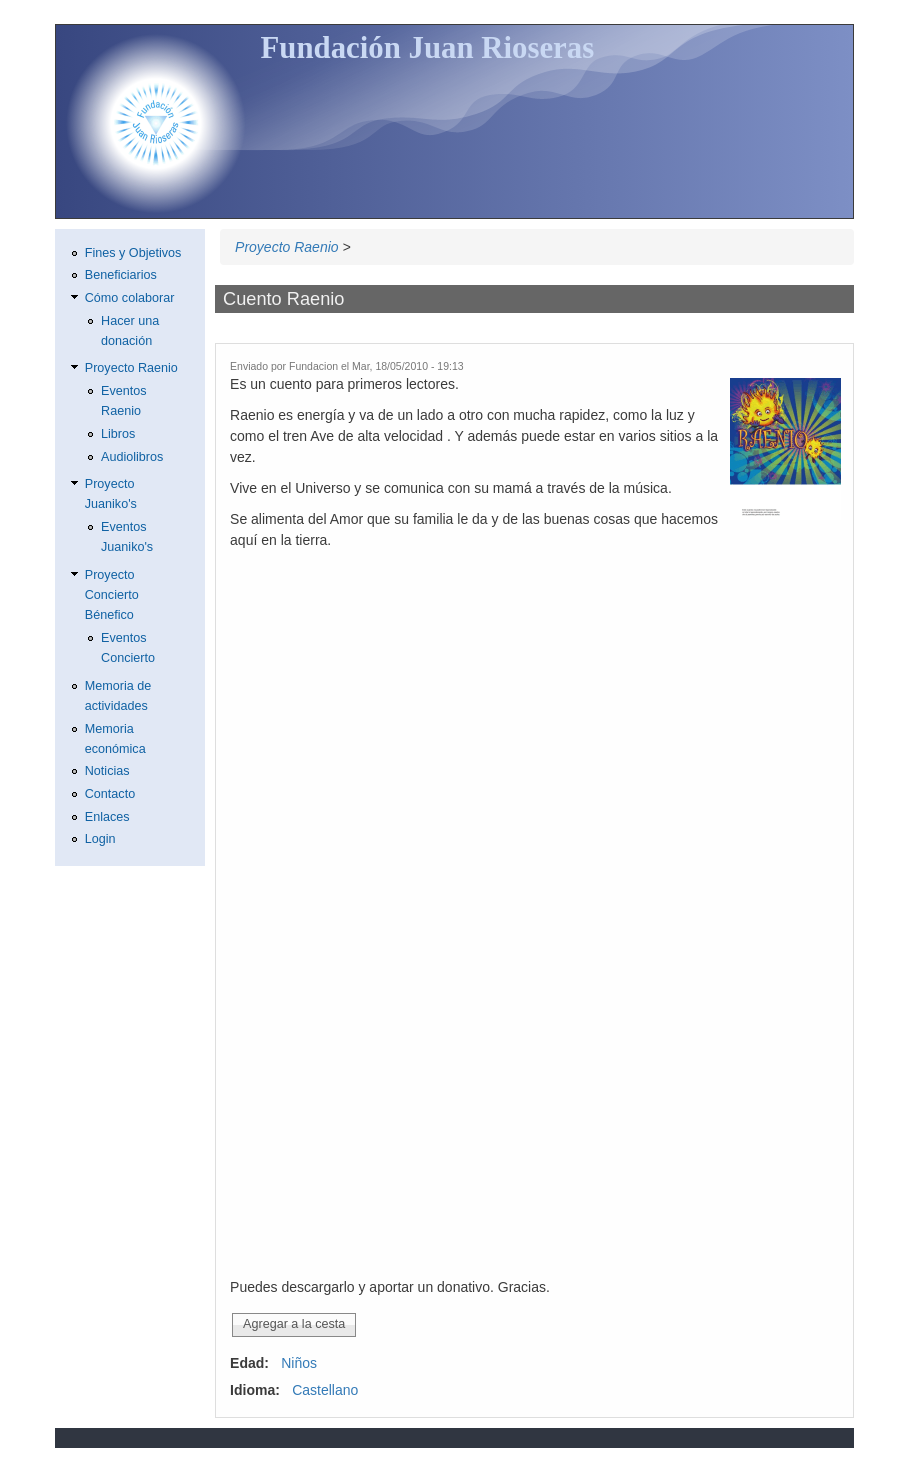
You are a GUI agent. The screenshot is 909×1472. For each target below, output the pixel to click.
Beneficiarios (121, 275)
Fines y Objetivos (133, 253)
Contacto (110, 794)
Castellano (325, 1390)
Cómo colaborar (130, 298)
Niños (299, 1363)
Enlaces (107, 817)
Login (100, 839)
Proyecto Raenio (287, 247)
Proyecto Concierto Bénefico (112, 595)
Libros (118, 434)
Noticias (107, 771)
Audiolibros (132, 457)
